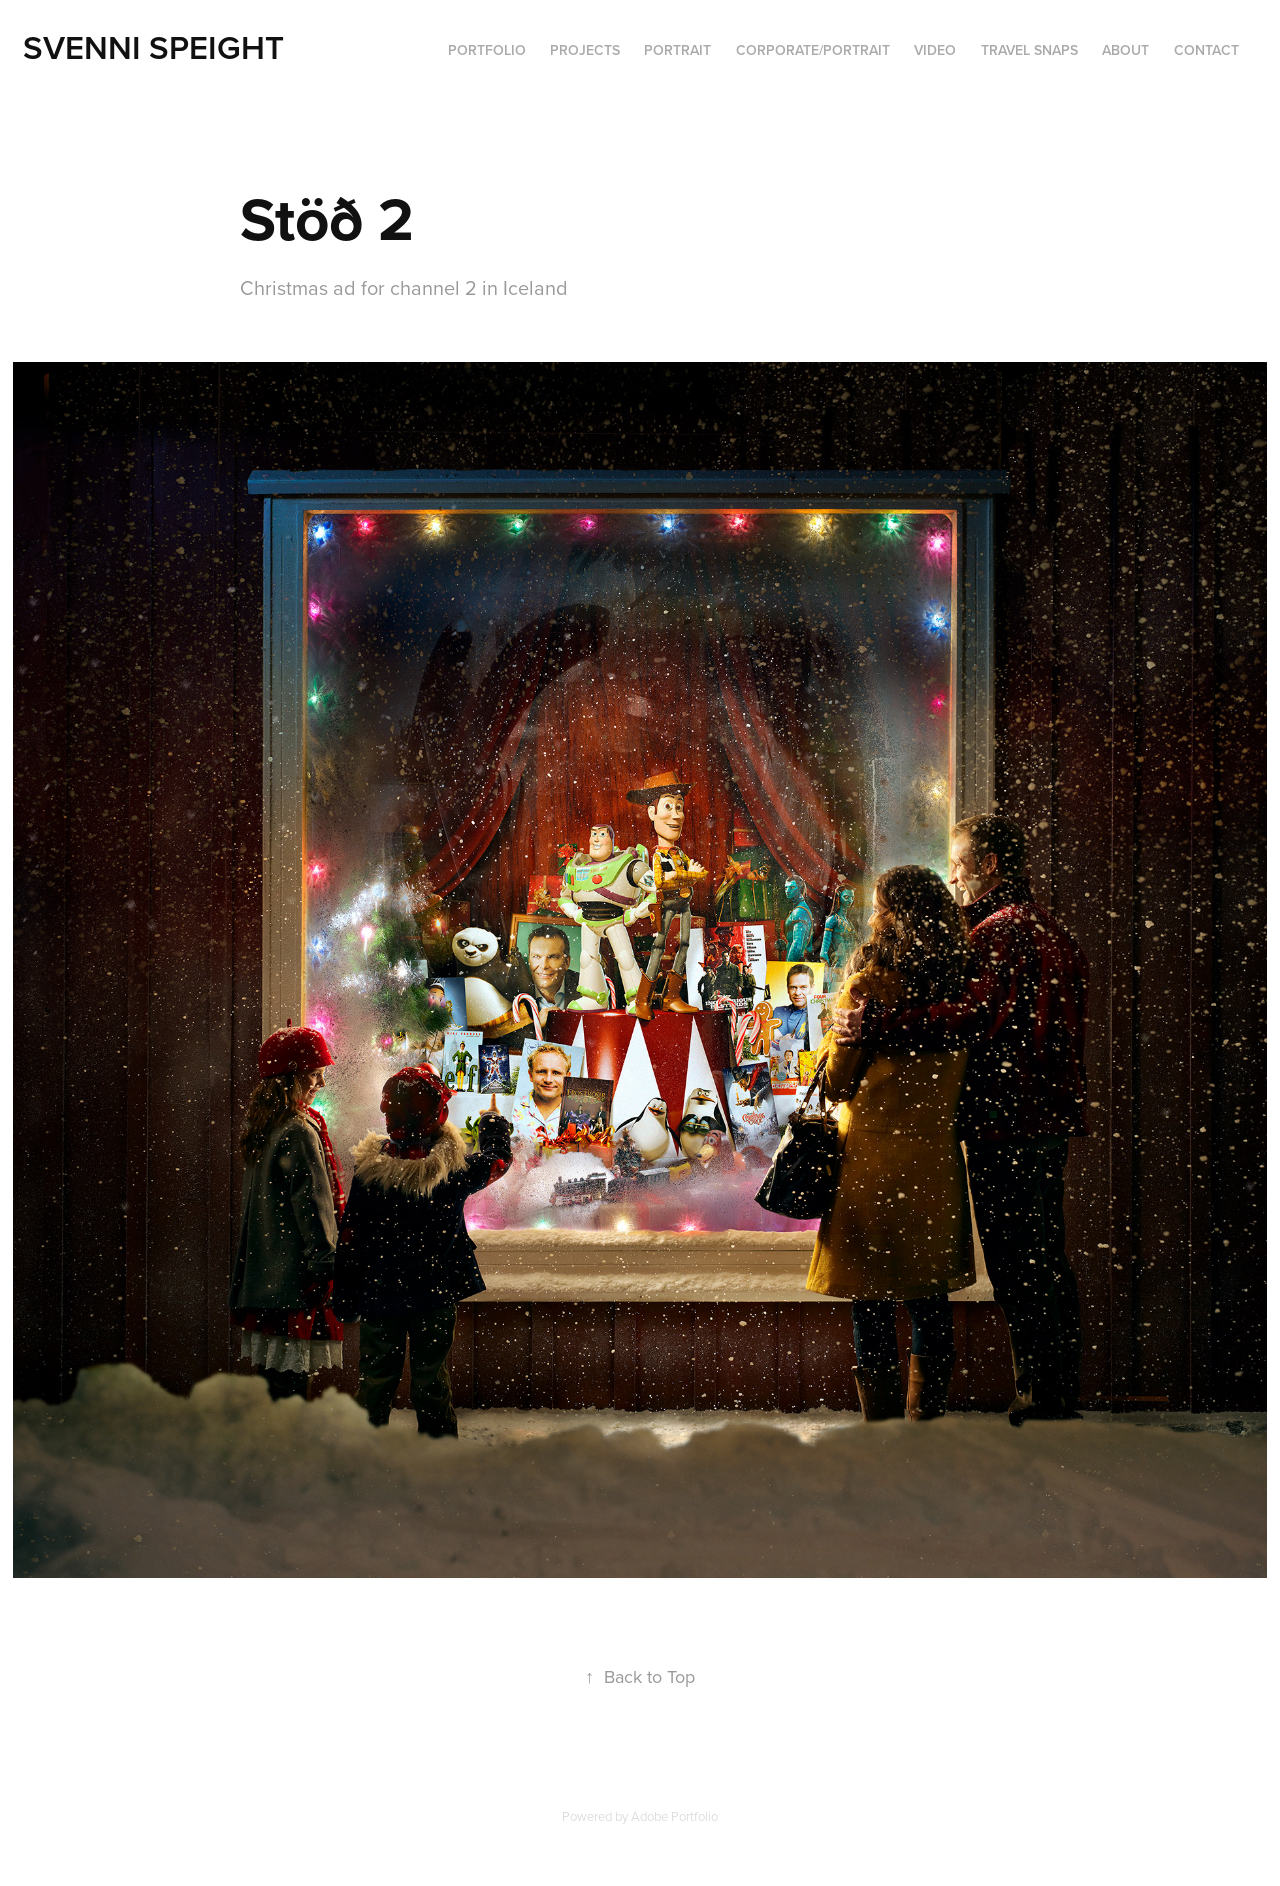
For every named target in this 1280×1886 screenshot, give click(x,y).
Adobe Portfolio (674, 1816)
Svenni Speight (153, 47)
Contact (1206, 50)
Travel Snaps (1029, 50)
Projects (585, 50)
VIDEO (935, 50)
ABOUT (1125, 50)
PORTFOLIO (487, 50)
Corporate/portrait (813, 50)
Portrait (677, 50)
